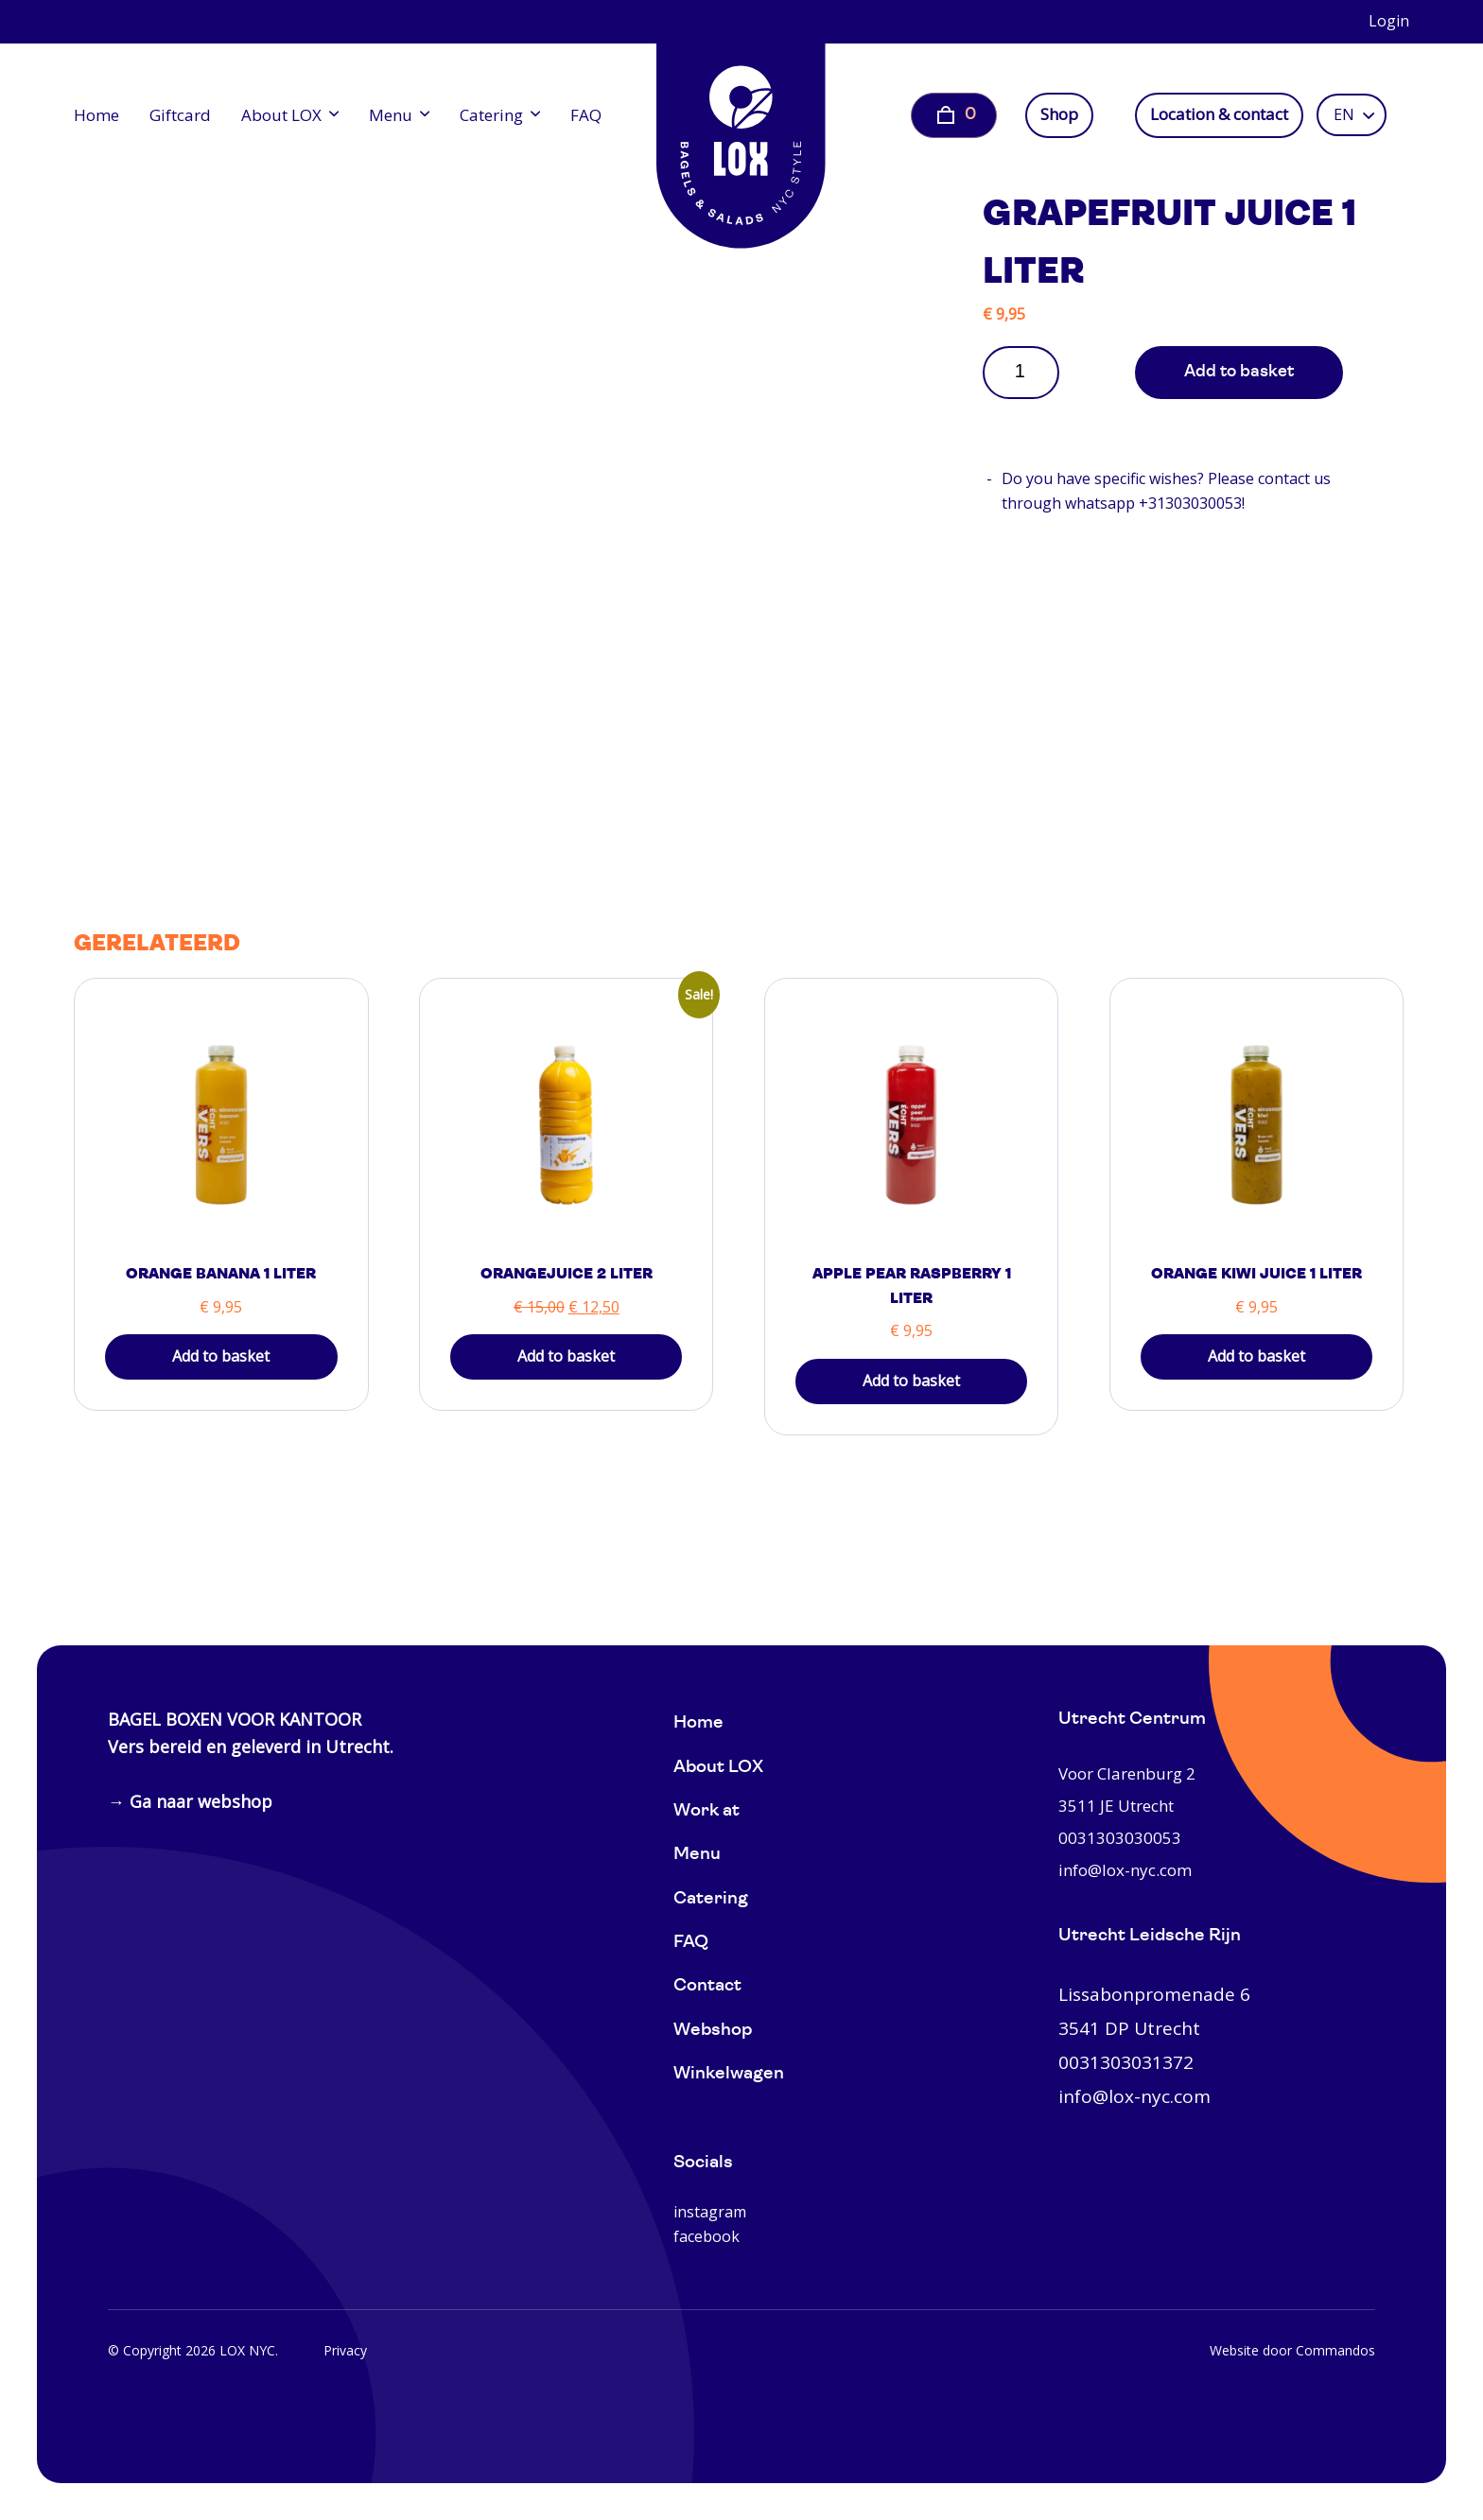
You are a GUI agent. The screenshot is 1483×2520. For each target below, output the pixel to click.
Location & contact (1219, 114)
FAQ (586, 115)
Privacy (345, 2350)
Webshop (712, 2031)
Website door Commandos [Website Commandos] (1292, 2350)
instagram (709, 2211)
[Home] (741, 132)
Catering (491, 115)
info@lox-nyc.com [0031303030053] (1125, 1870)
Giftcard (180, 115)
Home (96, 115)
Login (1389, 20)
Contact (707, 1986)
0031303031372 (1126, 2062)
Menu (390, 115)
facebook (706, 2236)
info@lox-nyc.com (1134, 2096)
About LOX (281, 115)
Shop (1059, 114)
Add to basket (1239, 372)
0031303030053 (1119, 1838)
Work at (706, 1811)
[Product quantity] (1027, 371)
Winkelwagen (728, 2074)
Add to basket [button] (221, 1356)
